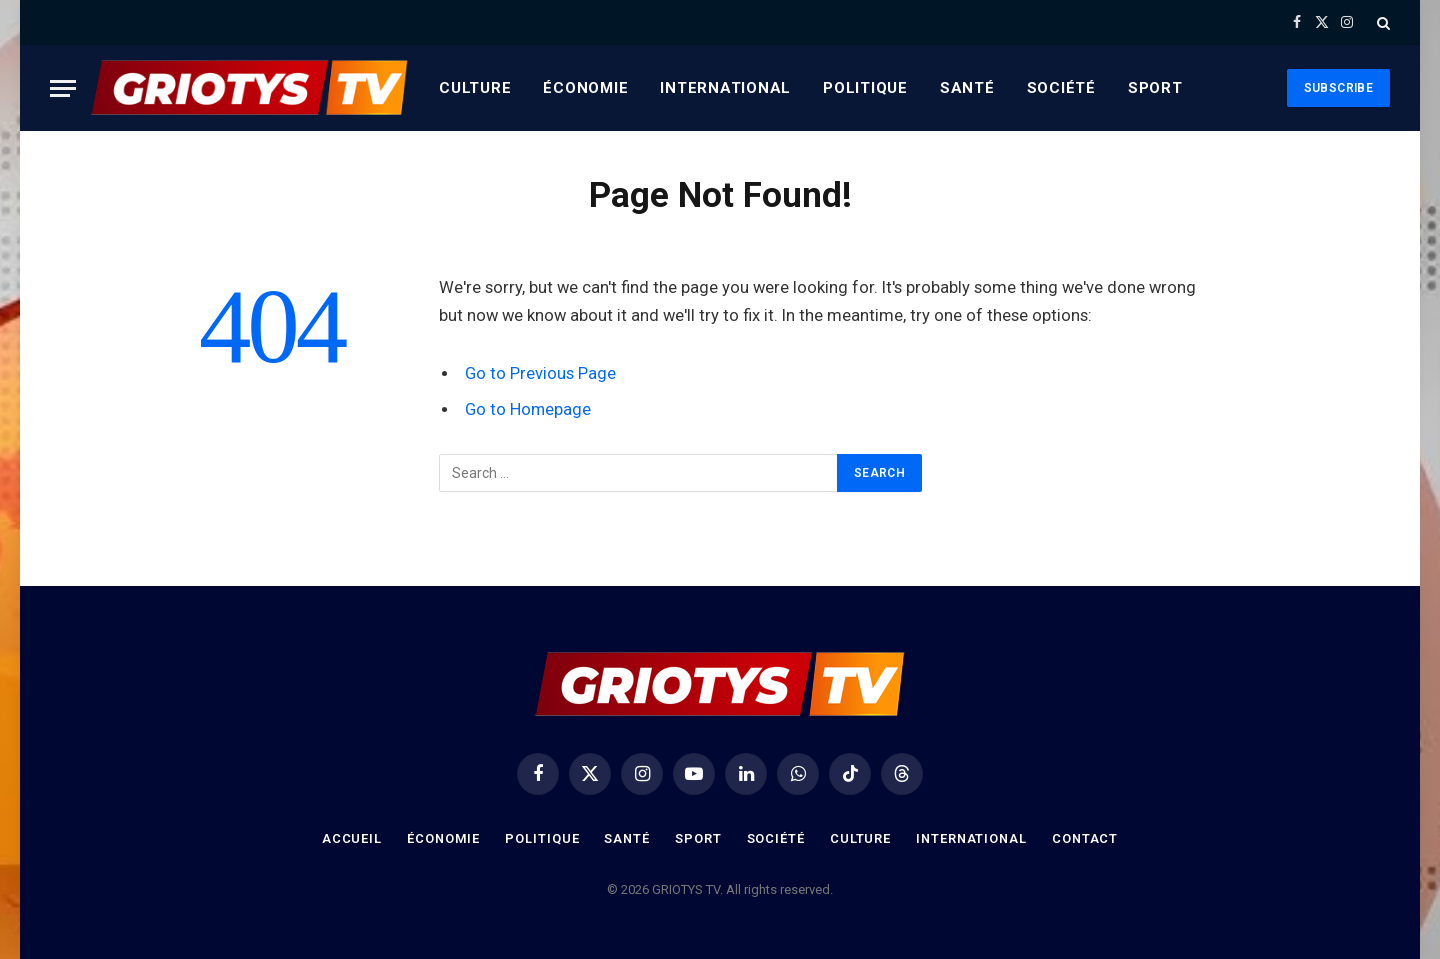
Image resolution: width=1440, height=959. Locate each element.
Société (1061, 88)
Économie (585, 88)
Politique (865, 88)
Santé (967, 88)
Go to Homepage (528, 409)
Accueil (349, 838)
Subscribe (1338, 88)
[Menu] (63, 88)
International (725, 88)
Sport (1155, 88)
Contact (1087, 838)
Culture (475, 88)
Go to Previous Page (540, 373)
